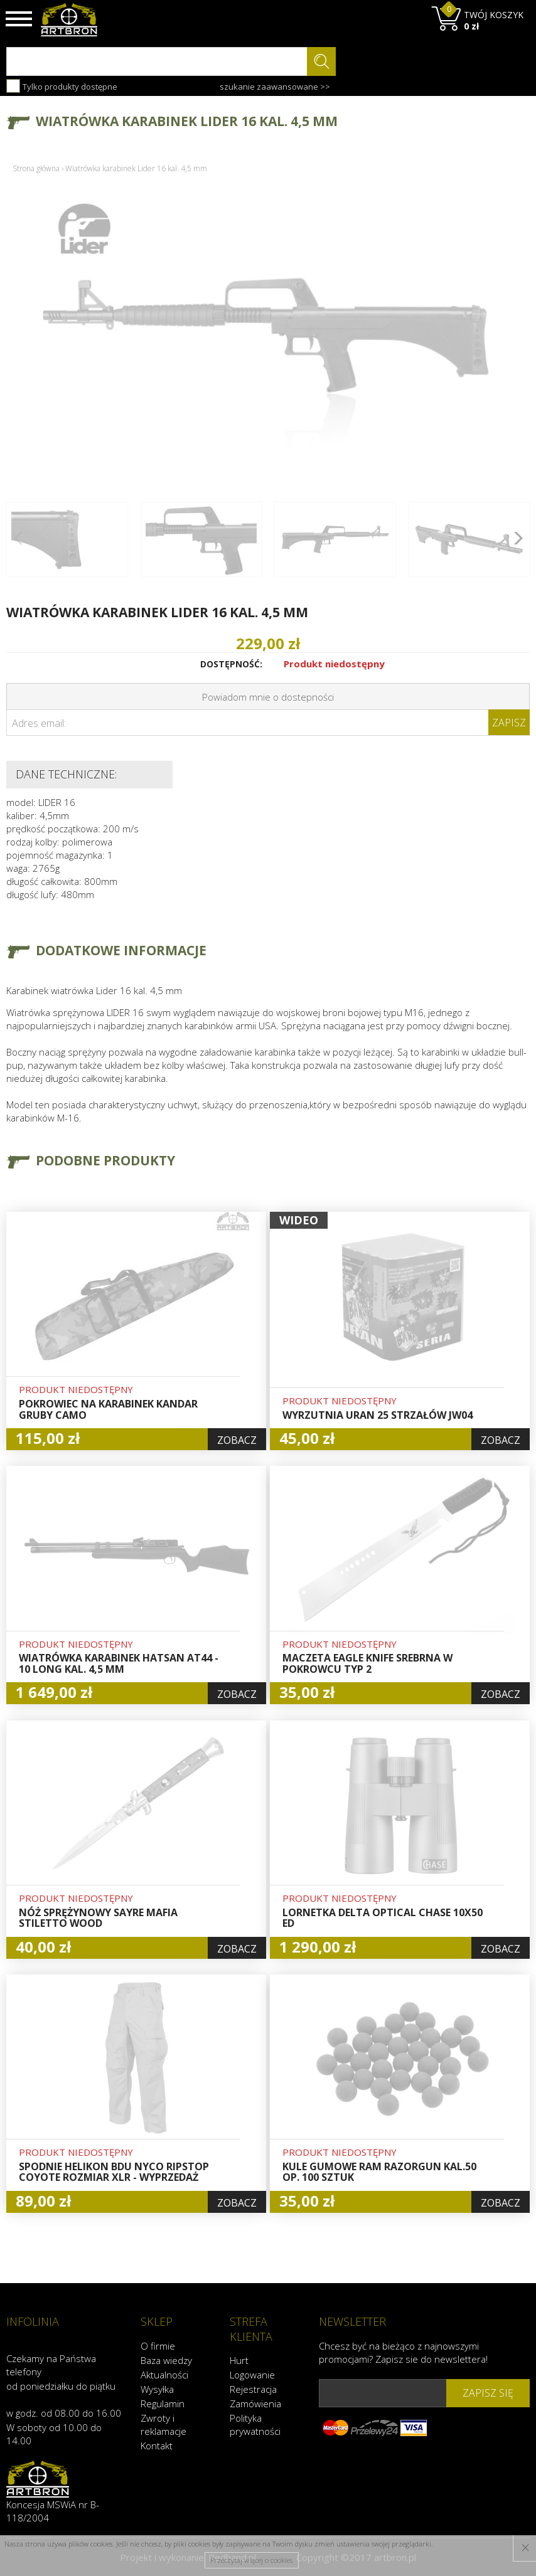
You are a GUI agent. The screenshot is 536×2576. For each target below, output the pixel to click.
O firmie (158, 2345)
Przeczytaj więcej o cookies (251, 2560)
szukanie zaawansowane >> (275, 86)
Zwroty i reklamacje (163, 2424)
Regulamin (163, 2403)
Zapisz (509, 722)
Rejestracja (253, 2388)
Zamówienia (255, 2403)
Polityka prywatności (255, 2424)
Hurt (239, 2359)
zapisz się (488, 2392)
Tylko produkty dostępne (61, 86)
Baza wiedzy (166, 2359)
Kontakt (157, 2445)
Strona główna (36, 168)
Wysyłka (157, 2388)
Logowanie (252, 2374)
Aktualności (164, 2374)
